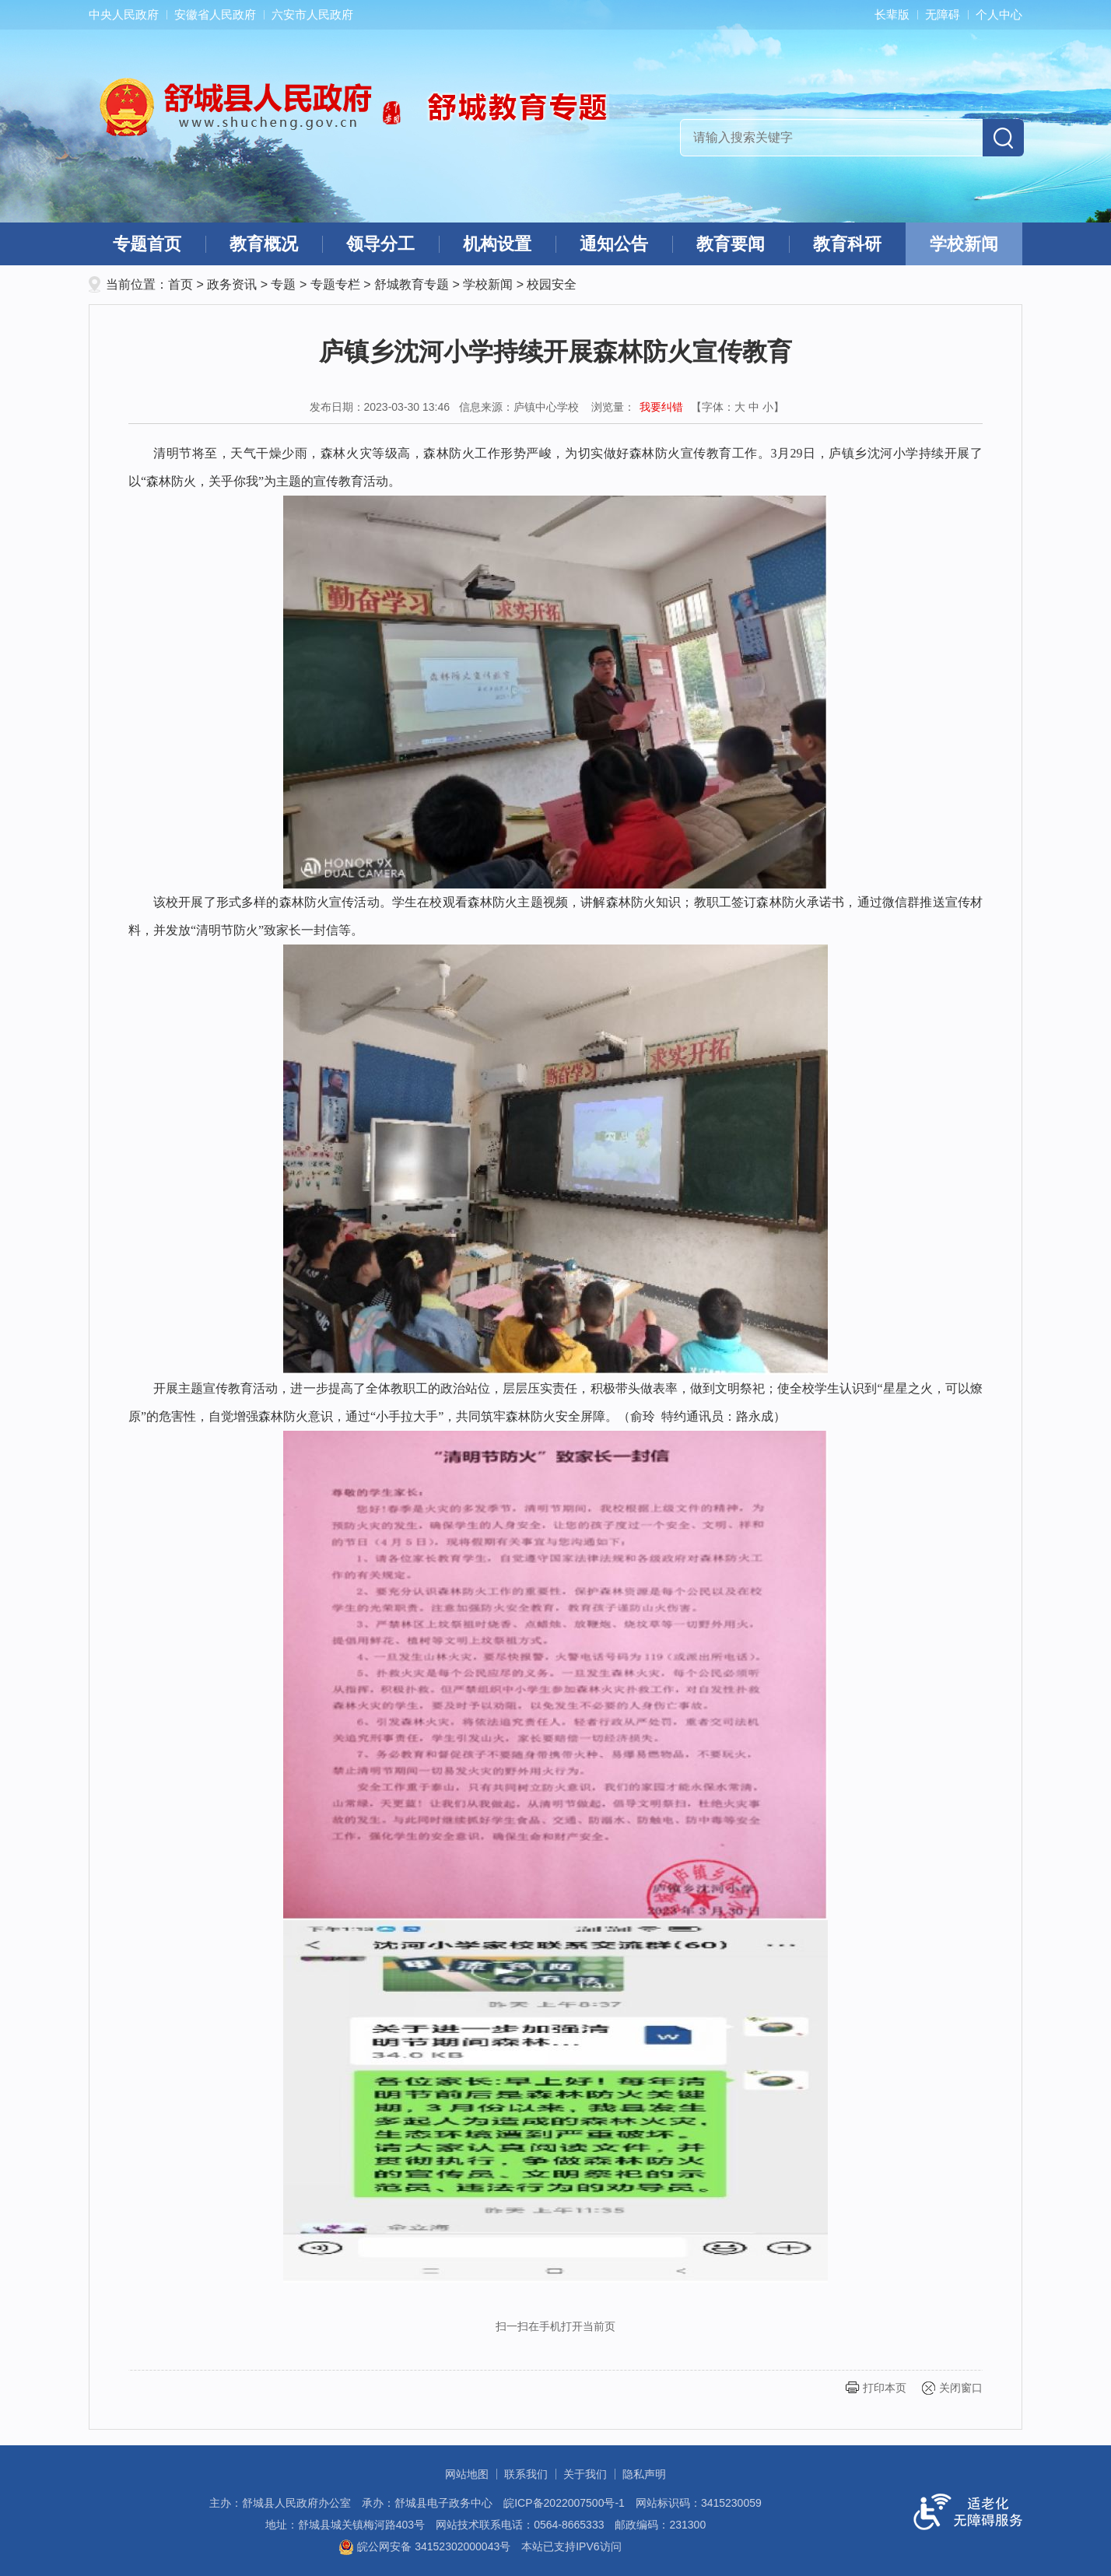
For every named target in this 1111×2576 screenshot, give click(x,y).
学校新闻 (964, 244)
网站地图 (467, 2474)
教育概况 (264, 244)
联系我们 (526, 2474)
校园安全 (552, 284)
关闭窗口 (961, 2387)
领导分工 (380, 244)
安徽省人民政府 (215, 14)
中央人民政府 (124, 14)
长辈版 (891, 14)
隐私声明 (644, 2474)
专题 (283, 284)
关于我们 (585, 2474)
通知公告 (614, 244)
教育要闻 (730, 244)
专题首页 (147, 244)
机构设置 (497, 244)
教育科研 (847, 244)
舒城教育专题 (411, 284)
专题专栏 (335, 284)
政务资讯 (232, 284)
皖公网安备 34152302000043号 (424, 2546)
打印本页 (884, 2387)
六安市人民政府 (312, 14)
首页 (180, 284)
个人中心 (999, 14)
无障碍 (942, 14)
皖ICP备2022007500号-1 (564, 2503)
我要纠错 (661, 407)
